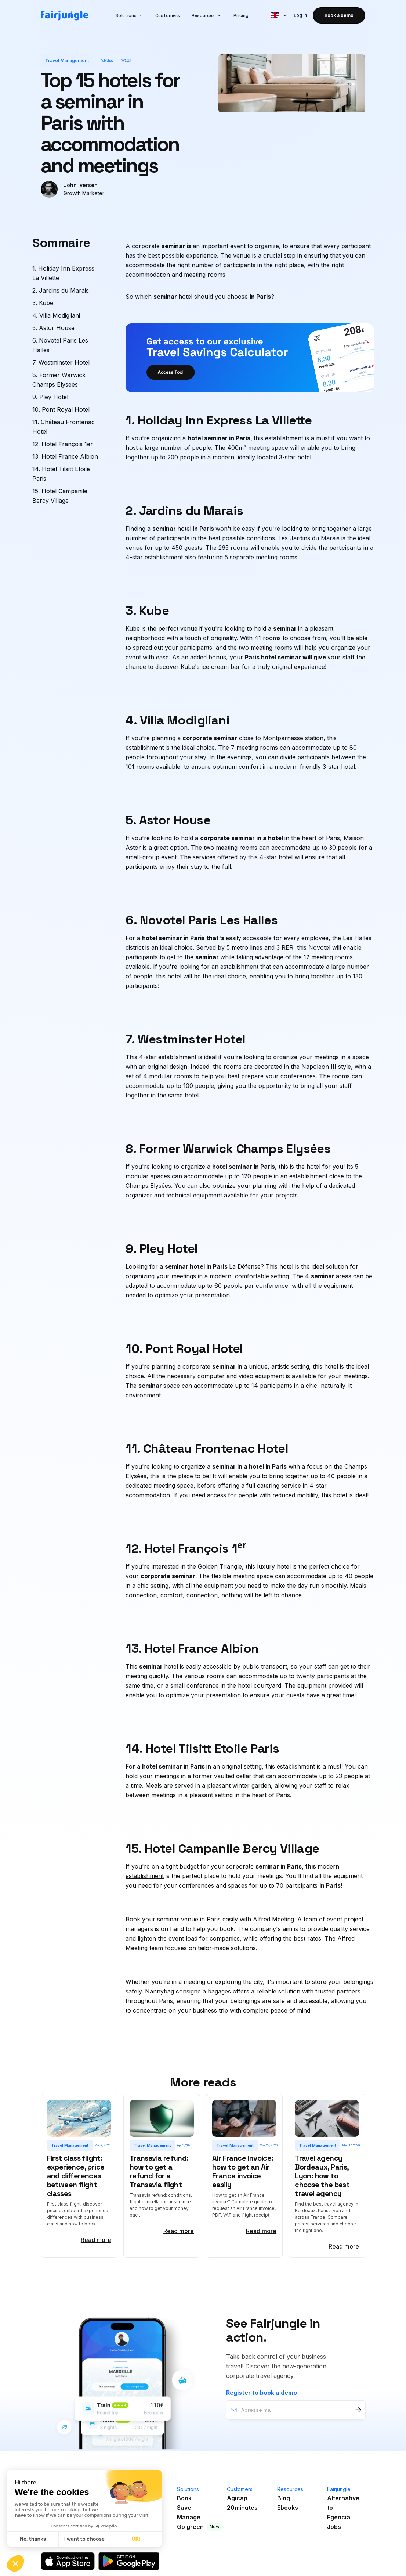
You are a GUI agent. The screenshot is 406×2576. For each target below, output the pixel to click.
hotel (184, 528)
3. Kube (42, 303)
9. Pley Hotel (50, 397)
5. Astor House (53, 328)
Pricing (241, 15)
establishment (284, 438)
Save (184, 2507)
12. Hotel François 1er (62, 444)
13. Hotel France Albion (65, 456)
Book (184, 2498)
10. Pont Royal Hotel (61, 409)
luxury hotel (274, 1566)
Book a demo (339, 15)
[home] (64, 16)
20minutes (242, 2507)
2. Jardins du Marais (60, 290)
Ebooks (287, 2507)
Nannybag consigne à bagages (188, 1991)
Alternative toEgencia (343, 2507)
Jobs (334, 2526)
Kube (133, 628)
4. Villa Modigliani (56, 315)
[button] (129, 15)
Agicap (237, 2498)
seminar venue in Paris (189, 1919)
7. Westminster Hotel (61, 362)
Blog (283, 2498)
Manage (188, 2517)
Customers (167, 15)
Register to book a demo (261, 2392)
